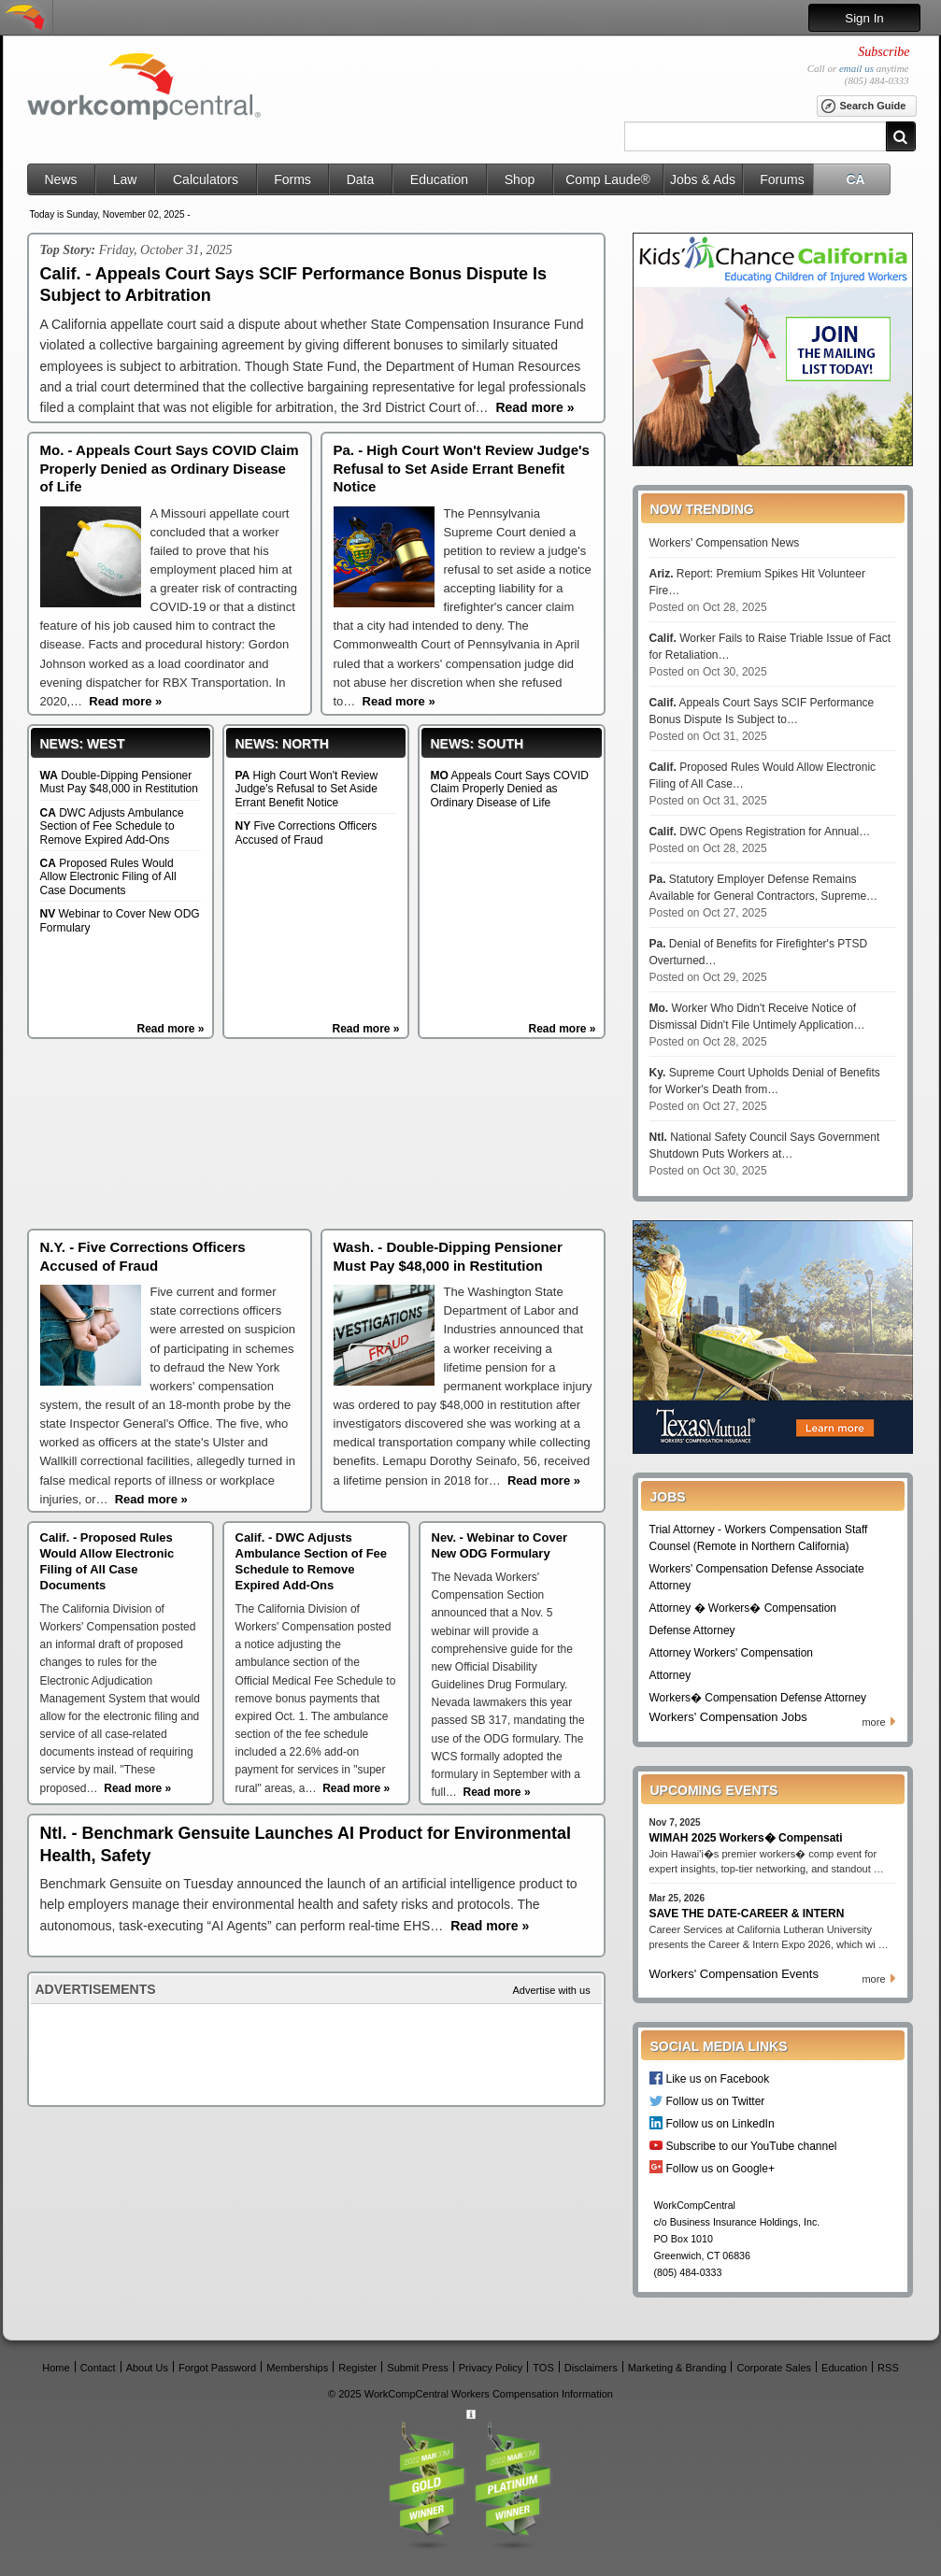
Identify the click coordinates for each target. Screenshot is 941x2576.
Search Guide (863, 106)
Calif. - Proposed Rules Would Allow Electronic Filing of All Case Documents (107, 1561)
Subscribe (883, 52)
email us (856, 68)
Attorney (670, 1675)
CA (855, 179)
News (60, 179)
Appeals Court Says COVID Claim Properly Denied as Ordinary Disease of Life (510, 789)
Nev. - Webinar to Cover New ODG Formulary (499, 1545)
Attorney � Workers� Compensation (743, 1608)
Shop (520, 179)
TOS (543, 2367)
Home (55, 2367)
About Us (147, 2367)
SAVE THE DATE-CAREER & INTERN (747, 1913)
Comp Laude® (607, 179)
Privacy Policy (490, 2367)
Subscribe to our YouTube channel (751, 2146)
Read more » (170, 1028)
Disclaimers (591, 2367)
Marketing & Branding (677, 2367)
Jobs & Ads (702, 179)
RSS (888, 2367)
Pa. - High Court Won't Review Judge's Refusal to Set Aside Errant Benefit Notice (462, 468)
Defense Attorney (692, 1630)
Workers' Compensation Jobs (728, 1717)
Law (125, 179)
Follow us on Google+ (720, 2168)
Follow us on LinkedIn (720, 2123)
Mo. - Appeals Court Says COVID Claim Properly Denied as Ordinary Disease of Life (169, 468)
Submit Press (417, 2367)
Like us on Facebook (718, 2078)
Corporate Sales (774, 2367)
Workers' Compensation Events (734, 1974)
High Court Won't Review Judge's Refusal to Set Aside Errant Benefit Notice (306, 789)
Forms (292, 179)
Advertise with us (552, 1990)
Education (439, 179)
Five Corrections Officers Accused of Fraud (306, 832)
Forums (782, 179)
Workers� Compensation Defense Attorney (758, 1697)
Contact (98, 2367)
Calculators (205, 179)
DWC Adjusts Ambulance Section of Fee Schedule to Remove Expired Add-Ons (112, 826)
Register (357, 2367)
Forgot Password (217, 2367)
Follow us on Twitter (715, 2101)
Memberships (297, 2367)
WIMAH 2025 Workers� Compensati (746, 1837)
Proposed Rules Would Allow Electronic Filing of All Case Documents (108, 877)
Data (361, 179)
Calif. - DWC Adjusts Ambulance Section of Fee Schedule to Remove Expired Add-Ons (311, 1561)
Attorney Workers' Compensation (731, 1652)
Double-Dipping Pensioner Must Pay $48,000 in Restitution (119, 782)
